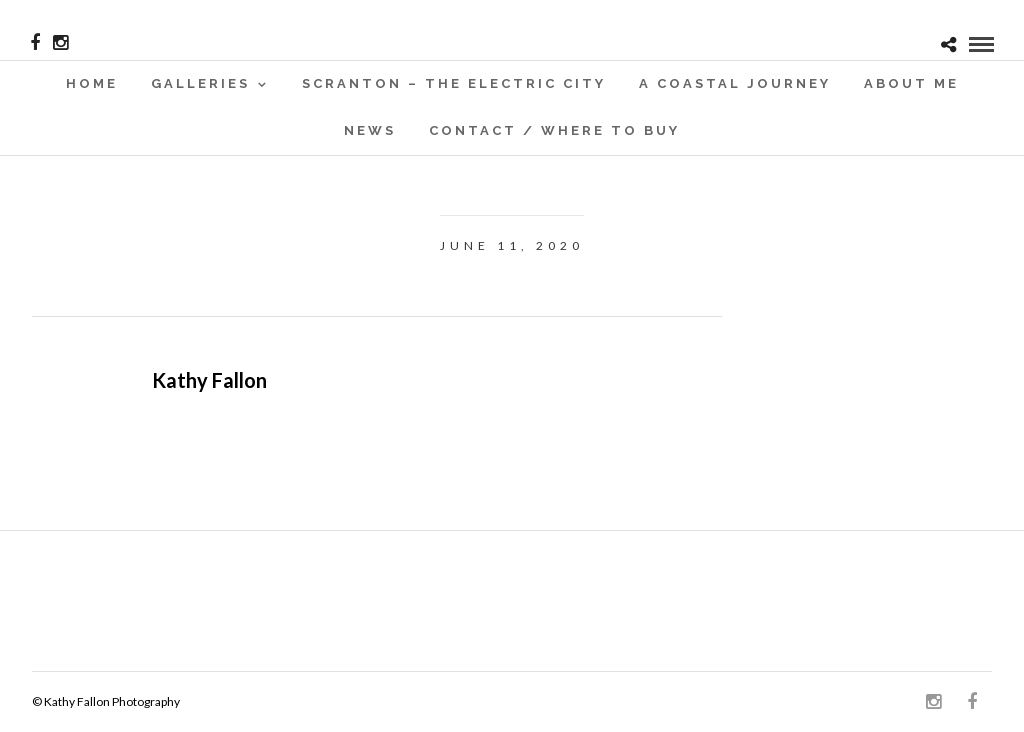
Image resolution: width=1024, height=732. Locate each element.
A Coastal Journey (735, 83)
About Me (911, 83)
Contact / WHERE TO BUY (554, 130)
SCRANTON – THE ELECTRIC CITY (454, 83)
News (370, 130)
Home (92, 83)
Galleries (200, 83)
